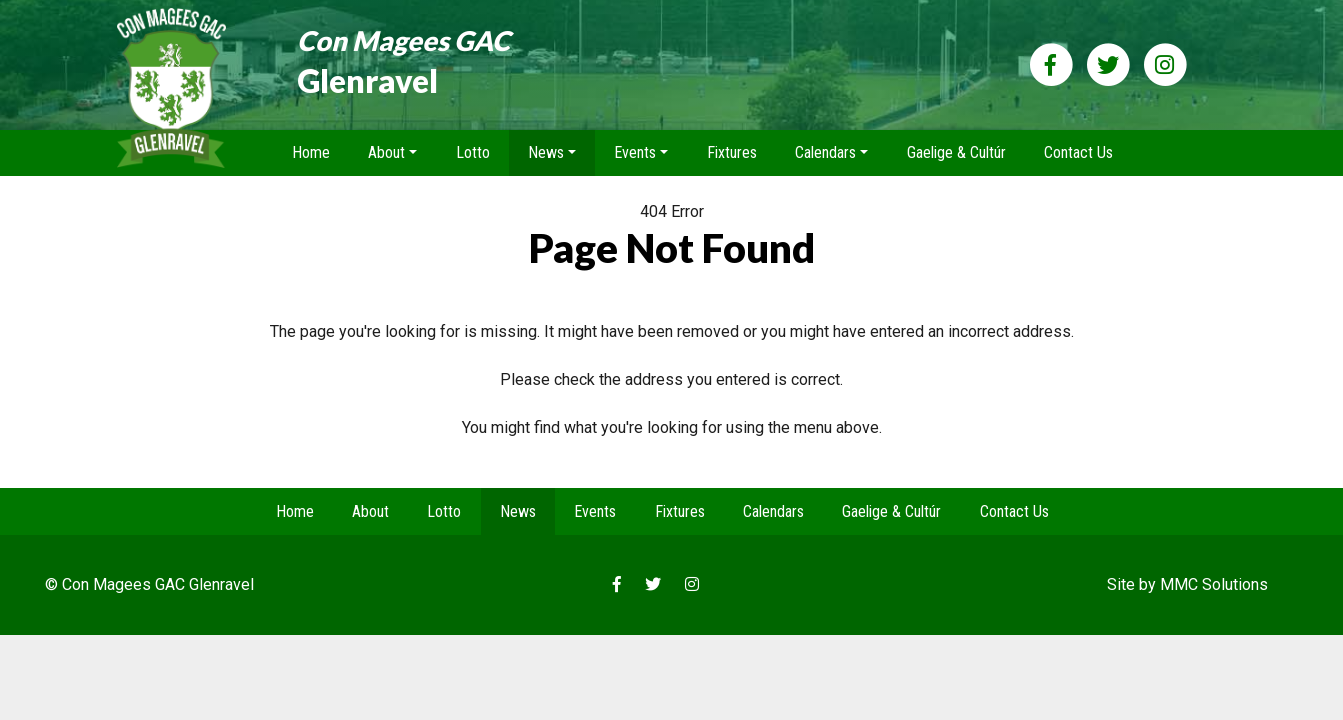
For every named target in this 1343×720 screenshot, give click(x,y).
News (518, 511)
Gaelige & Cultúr (956, 152)
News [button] (546, 152)
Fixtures (732, 152)
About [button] (386, 152)
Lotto (473, 152)
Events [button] (635, 152)
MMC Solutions (1214, 584)
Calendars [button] (825, 152)
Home (311, 152)
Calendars (773, 511)
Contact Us (1078, 152)
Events (595, 511)
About (370, 511)
